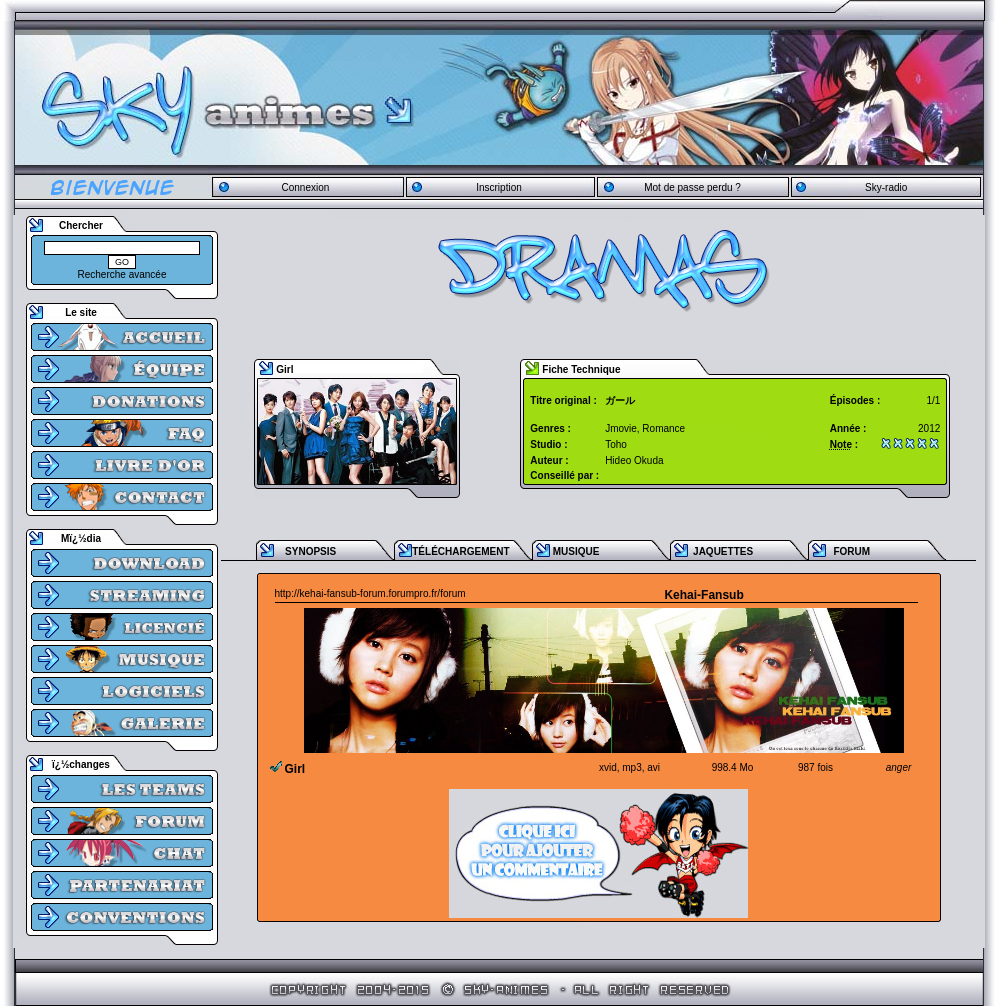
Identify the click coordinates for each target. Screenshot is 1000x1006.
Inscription (499, 187)
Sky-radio (886, 187)
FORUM (851, 551)
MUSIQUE (576, 551)
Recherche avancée (122, 274)
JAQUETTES (723, 551)
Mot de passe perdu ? (692, 187)
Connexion (305, 187)
